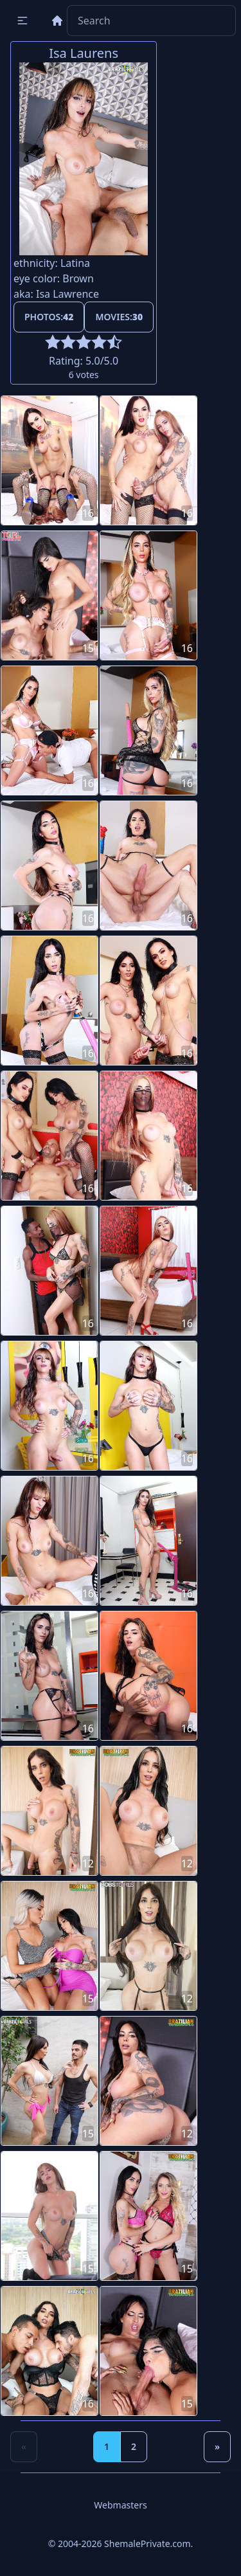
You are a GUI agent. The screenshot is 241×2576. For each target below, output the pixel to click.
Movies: (119, 317)
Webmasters (120, 2505)
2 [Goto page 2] (133, 2446)
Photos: (48, 317)
